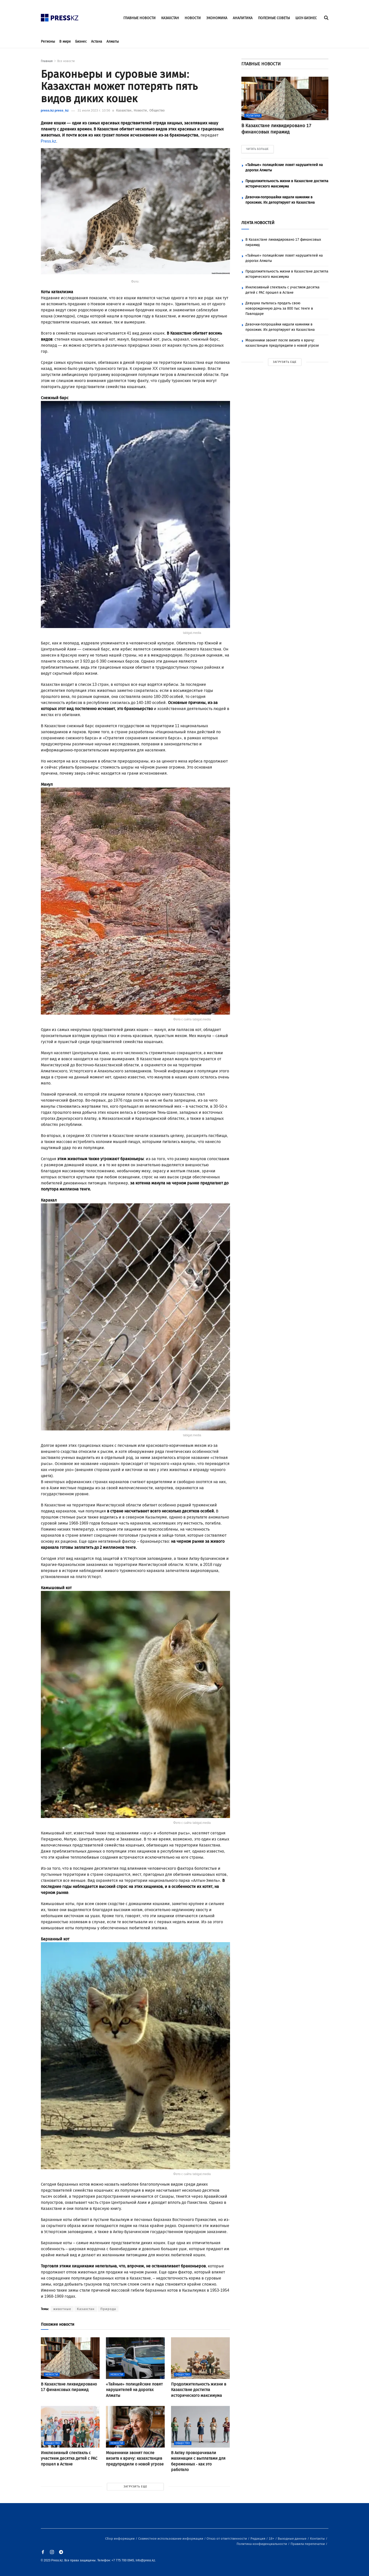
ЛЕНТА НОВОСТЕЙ (257, 222)
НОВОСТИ (193, 18)
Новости (141, 110)
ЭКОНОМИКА (216, 18)
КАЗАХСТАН (170, 18)
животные (62, 2309)
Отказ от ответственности (227, 2538)
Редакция (258, 2538)
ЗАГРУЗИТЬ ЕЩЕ (135, 2486)
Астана (96, 41)
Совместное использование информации (171, 2538)
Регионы (48, 41)
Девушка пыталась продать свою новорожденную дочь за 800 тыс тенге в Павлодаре (279, 308)
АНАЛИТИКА (242, 18)
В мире (65, 41)
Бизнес (81, 41)
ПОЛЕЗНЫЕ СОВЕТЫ (274, 18)
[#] (60, 16)
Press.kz (48, 141)
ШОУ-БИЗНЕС (306, 18)
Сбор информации (120, 2538)
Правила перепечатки (308, 2544)
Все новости (66, 61)
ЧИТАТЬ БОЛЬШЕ (257, 149)
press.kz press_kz (55, 110)
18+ (272, 2538)
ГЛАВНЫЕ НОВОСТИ (139, 18)
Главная (47, 61)
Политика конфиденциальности (262, 2544)
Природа (108, 2309)
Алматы (112, 41)
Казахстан (124, 110)
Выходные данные (292, 2538)
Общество (157, 110)
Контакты (318, 2538)
